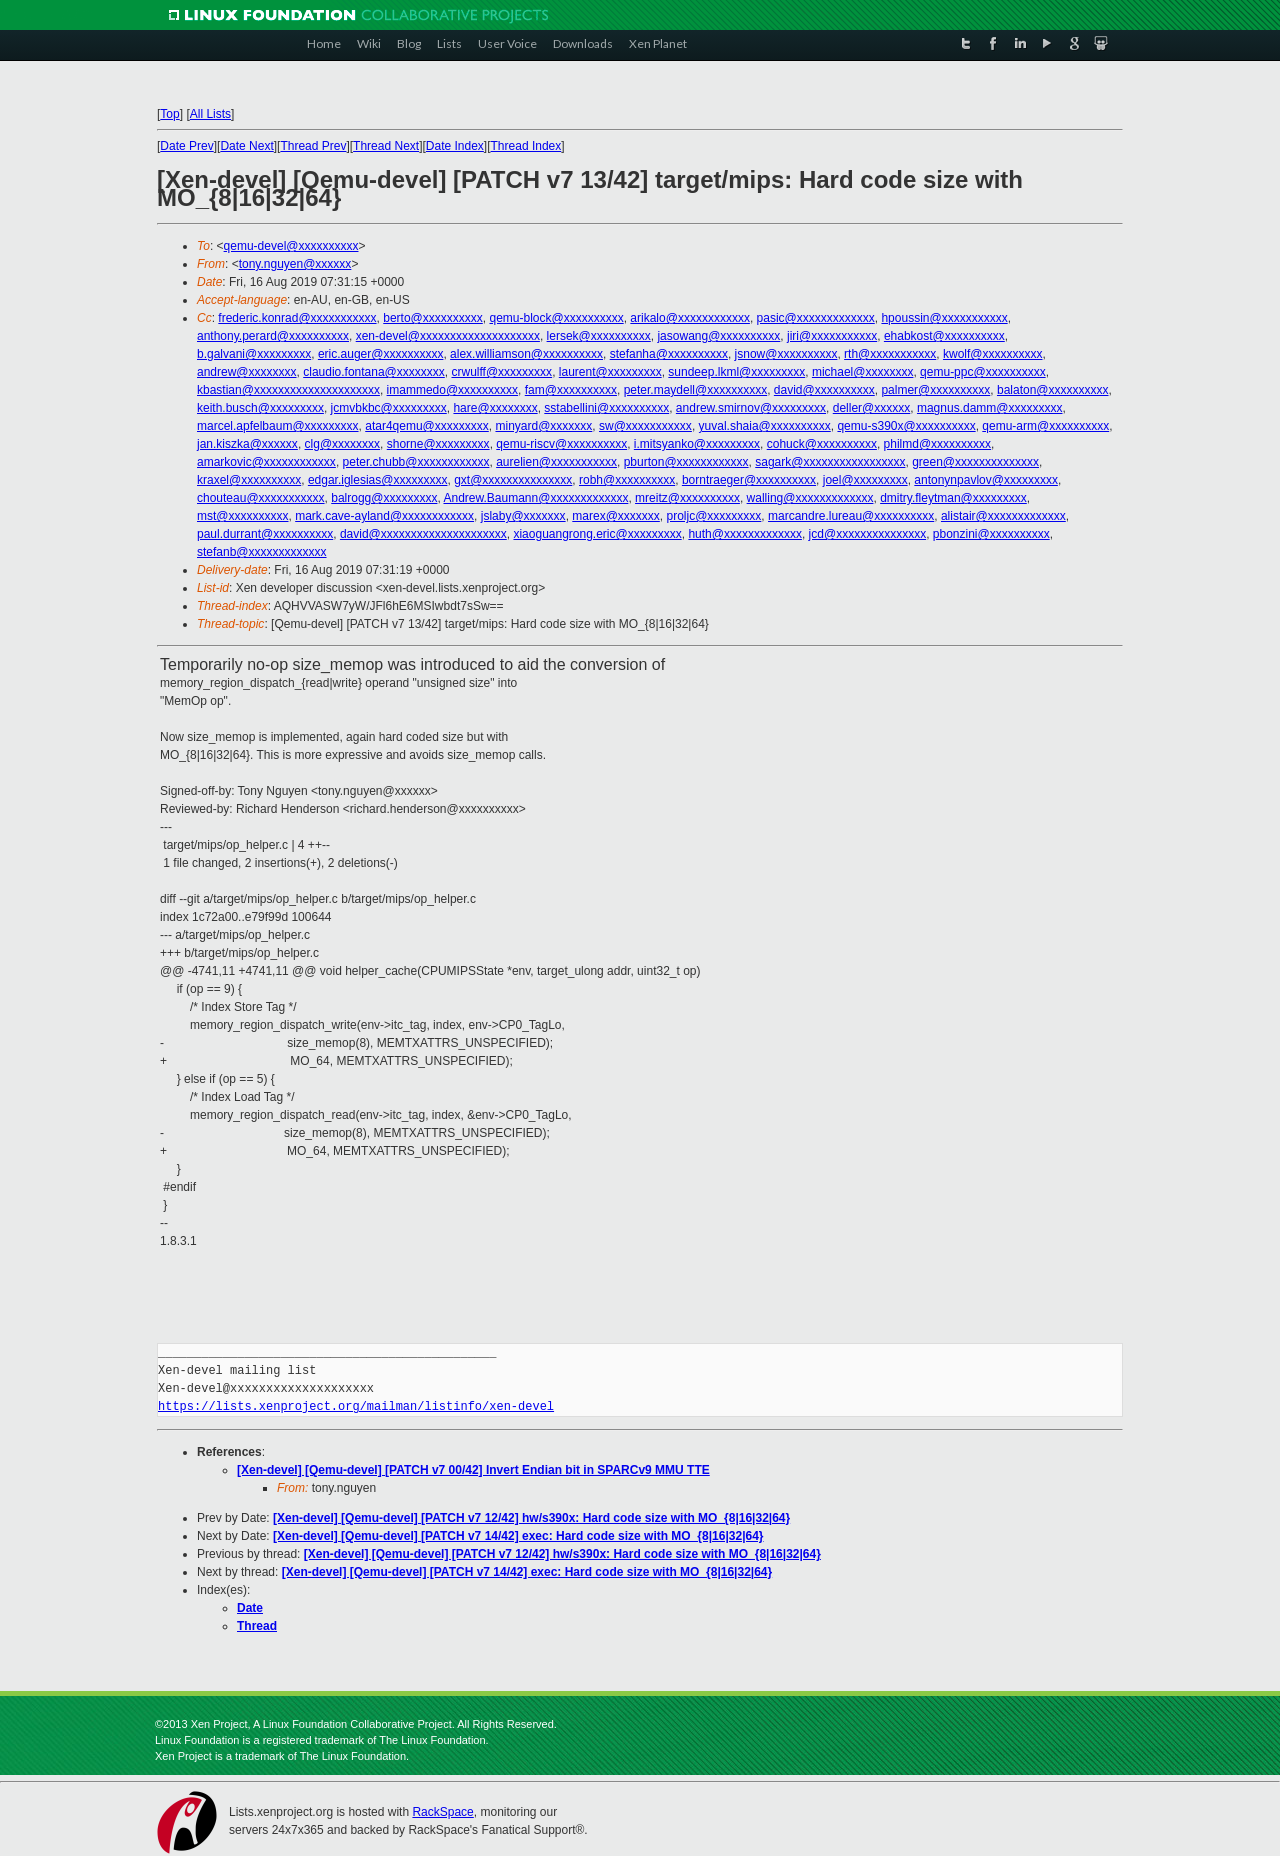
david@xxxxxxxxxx (824, 390)
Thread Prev (313, 146)
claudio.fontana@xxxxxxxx (374, 372)
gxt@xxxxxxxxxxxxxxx (513, 480)
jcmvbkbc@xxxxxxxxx (389, 408)
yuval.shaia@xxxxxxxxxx (765, 426)
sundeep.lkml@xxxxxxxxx (736, 372)
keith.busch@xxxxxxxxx (260, 408)
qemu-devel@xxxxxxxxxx (291, 246)
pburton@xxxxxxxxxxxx (686, 462)
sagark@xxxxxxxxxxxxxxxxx (830, 462)
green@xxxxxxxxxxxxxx (975, 462)
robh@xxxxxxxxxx (627, 480)
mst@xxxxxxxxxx (243, 516)
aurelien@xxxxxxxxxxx (556, 462)
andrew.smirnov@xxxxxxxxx (751, 408)
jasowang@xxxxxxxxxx (718, 336)
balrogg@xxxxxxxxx (384, 498)
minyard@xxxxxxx (543, 426)
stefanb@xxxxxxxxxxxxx (262, 552)
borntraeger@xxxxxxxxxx (749, 480)
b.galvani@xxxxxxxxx (254, 354)
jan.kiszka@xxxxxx (247, 444)
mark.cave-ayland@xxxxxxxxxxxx (384, 516)
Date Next (246, 146)
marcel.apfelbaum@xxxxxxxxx (278, 426)
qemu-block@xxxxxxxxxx (556, 318)
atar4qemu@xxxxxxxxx (427, 426)
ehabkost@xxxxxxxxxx (944, 336)
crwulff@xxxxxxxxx (501, 372)
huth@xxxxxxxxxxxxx (745, 534)
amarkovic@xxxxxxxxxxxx (266, 462)
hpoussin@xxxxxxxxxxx (944, 318)
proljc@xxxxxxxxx (714, 516)
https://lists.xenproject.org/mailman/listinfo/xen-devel (356, 1406)
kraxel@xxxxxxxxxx (249, 480)
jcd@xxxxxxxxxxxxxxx (868, 534)
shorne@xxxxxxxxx (438, 444)
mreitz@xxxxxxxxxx (687, 498)
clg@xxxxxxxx (343, 444)
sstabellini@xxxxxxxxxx (606, 408)
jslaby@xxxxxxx (523, 516)
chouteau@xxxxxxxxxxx (261, 498)
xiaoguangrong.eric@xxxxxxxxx (597, 534)
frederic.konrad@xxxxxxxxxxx (297, 318)
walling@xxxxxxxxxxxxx (810, 498)
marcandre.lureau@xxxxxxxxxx (851, 516)
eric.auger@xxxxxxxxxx (381, 354)
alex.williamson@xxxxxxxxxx (526, 354)
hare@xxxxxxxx (495, 408)
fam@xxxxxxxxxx (571, 390)
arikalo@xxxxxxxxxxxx (690, 318)
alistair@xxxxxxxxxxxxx (1003, 516)
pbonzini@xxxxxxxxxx (991, 534)
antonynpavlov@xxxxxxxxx (986, 480)
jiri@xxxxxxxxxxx (832, 336)
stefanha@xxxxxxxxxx (669, 354)
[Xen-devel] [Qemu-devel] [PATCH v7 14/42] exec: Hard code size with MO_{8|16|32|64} (518, 1536)
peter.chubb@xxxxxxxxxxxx (416, 462)
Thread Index (526, 146)
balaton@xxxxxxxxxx (1053, 390)
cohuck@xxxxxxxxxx (822, 444)
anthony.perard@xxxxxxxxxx (273, 336)
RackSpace (442, 1812)
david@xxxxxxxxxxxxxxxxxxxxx (423, 534)
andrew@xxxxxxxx (247, 372)
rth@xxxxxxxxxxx (890, 354)
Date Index (455, 146)
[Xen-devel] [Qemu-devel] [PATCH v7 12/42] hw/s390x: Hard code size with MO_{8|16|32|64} (531, 1518)
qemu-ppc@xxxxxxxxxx (983, 372)
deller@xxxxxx (872, 408)
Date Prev (186, 146)
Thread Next (386, 146)
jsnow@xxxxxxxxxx (786, 354)
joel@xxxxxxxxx (865, 480)
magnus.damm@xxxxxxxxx (990, 408)
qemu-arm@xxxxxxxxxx (1045, 426)
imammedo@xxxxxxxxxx (453, 390)
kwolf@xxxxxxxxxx (993, 354)
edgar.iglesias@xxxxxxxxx (378, 480)
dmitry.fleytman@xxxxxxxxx (953, 498)
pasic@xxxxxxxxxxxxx (816, 318)
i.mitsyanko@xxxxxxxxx (697, 444)
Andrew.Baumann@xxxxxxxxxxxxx (535, 498)
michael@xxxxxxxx (863, 372)
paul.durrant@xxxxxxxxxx (265, 534)
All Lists (210, 114)
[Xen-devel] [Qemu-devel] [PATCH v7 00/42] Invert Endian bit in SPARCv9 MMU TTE (473, 1470)
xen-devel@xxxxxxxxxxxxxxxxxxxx (448, 336)
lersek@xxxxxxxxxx (599, 336)
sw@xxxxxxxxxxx (645, 426)
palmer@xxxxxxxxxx (935, 390)
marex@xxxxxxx (616, 516)
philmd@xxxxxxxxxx (938, 444)
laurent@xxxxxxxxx (610, 372)
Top (169, 114)
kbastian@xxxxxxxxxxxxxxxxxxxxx (288, 390)
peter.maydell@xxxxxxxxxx (696, 390)
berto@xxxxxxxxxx (433, 318)
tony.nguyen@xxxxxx (295, 264)
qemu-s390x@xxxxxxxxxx (906, 426)
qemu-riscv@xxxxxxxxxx (561, 444)
